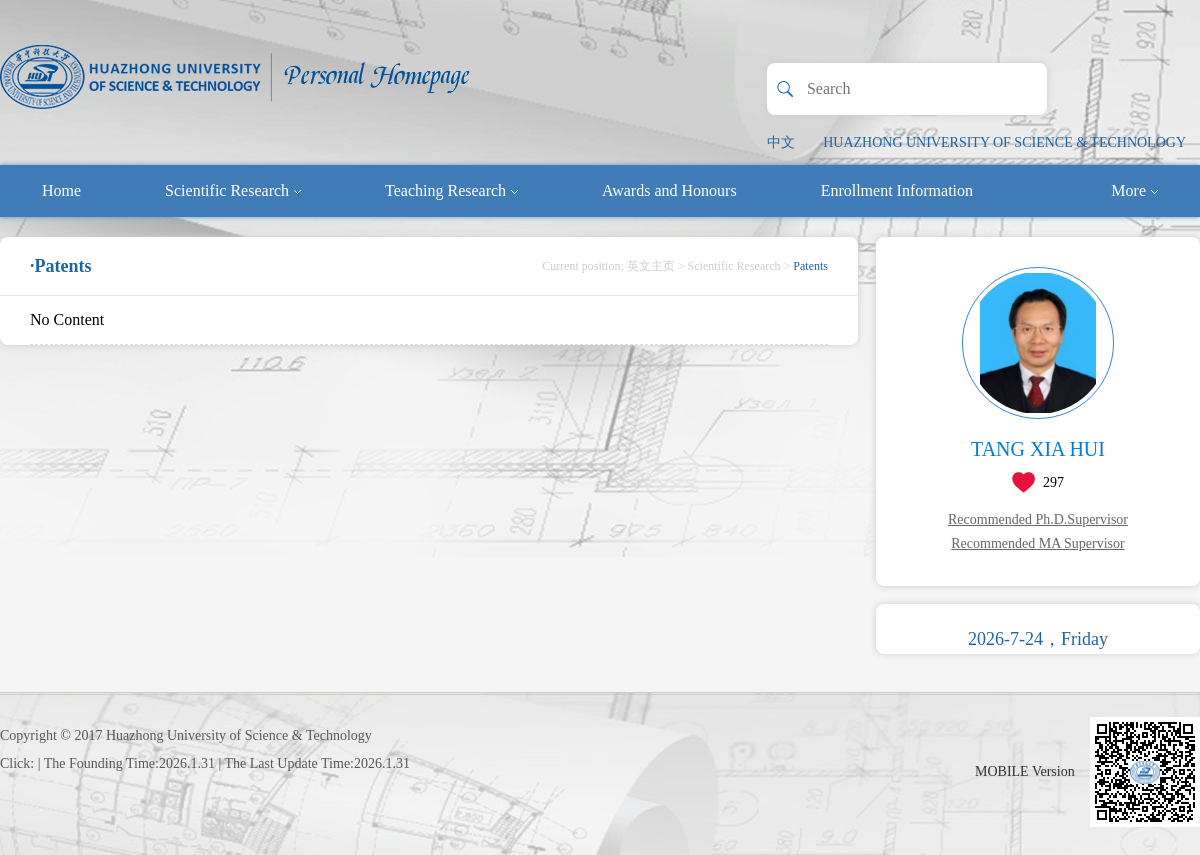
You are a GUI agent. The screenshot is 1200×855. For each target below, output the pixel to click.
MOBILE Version (1025, 771)
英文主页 (651, 266)
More (1134, 190)
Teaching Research (451, 190)
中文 (781, 142)
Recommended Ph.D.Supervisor (1038, 519)
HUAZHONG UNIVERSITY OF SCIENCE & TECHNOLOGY (1004, 142)
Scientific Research (233, 190)
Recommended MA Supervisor (1037, 543)
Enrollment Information (897, 190)
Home (61, 190)
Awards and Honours (669, 190)
